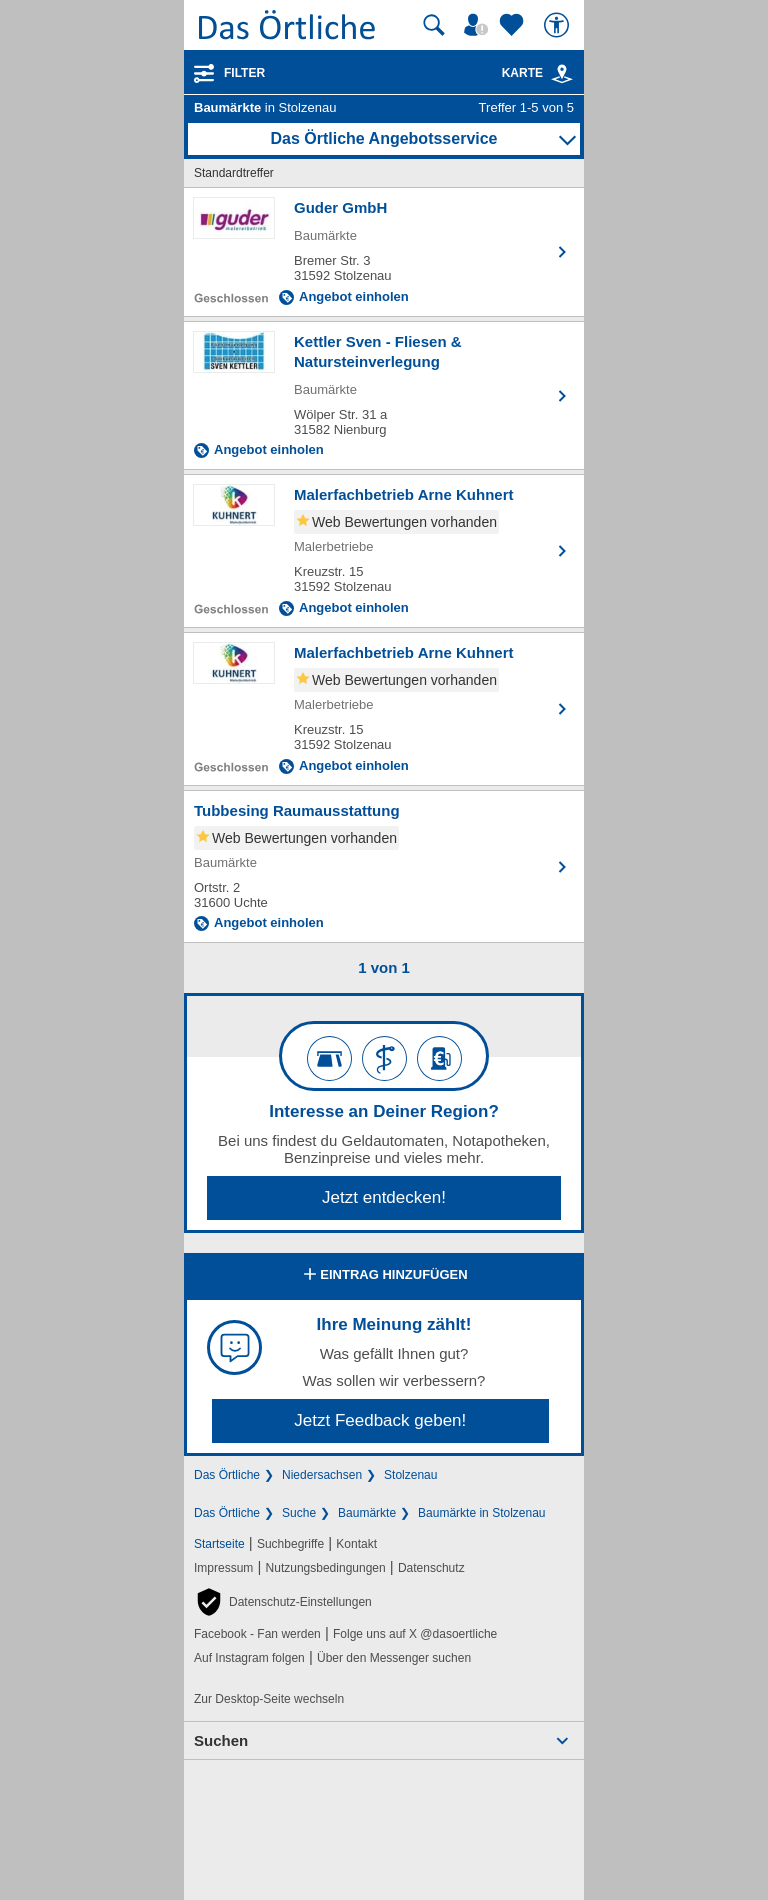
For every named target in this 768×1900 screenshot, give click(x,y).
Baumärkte (367, 1513)
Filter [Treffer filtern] (244, 73)
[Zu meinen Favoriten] (514, 25)
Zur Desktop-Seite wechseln (269, 1699)
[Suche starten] (434, 25)
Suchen (221, 1740)
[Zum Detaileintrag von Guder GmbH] (384, 252)
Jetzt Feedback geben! (380, 1420)
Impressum (223, 1568)
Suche (299, 1513)
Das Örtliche (227, 1475)
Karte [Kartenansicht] (538, 73)
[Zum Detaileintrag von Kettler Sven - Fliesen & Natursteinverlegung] (384, 395)
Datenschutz (431, 1568)
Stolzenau (410, 1475)
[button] (283, 1602)
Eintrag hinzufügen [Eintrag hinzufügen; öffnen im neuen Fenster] (383, 1276)
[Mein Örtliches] (479, 25)
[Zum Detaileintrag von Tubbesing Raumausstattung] (384, 866)
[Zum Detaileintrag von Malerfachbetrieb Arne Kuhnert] (384, 551)
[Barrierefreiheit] (559, 25)
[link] (562, 74)
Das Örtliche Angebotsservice (383, 138)
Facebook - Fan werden (257, 1634)
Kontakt (356, 1544)
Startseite (219, 1544)
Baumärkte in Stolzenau (481, 1513)
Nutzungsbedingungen (326, 1568)
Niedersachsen (322, 1475)
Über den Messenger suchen (394, 1658)
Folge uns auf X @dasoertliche (415, 1634)
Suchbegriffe (290, 1544)
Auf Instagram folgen (249, 1658)
